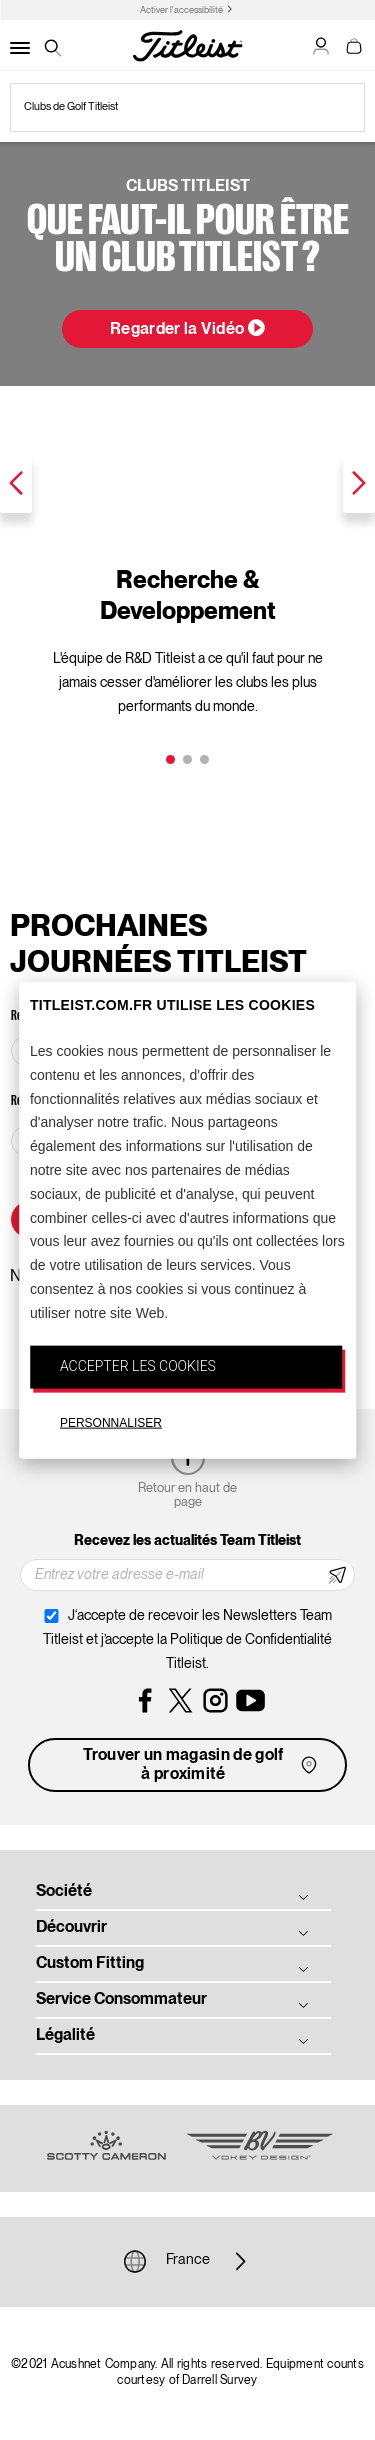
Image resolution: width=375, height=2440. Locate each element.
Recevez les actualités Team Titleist (187, 1541)
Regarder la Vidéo (187, 328)
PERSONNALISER (111, 1423)
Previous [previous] (16, 483)
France (188, 2261)
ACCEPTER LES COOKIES (138, 1365)
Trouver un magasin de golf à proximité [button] (202, 1765)
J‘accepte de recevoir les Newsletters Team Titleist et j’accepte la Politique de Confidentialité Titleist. (187, 1640)
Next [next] (359, 483)
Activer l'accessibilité (181, 10)
